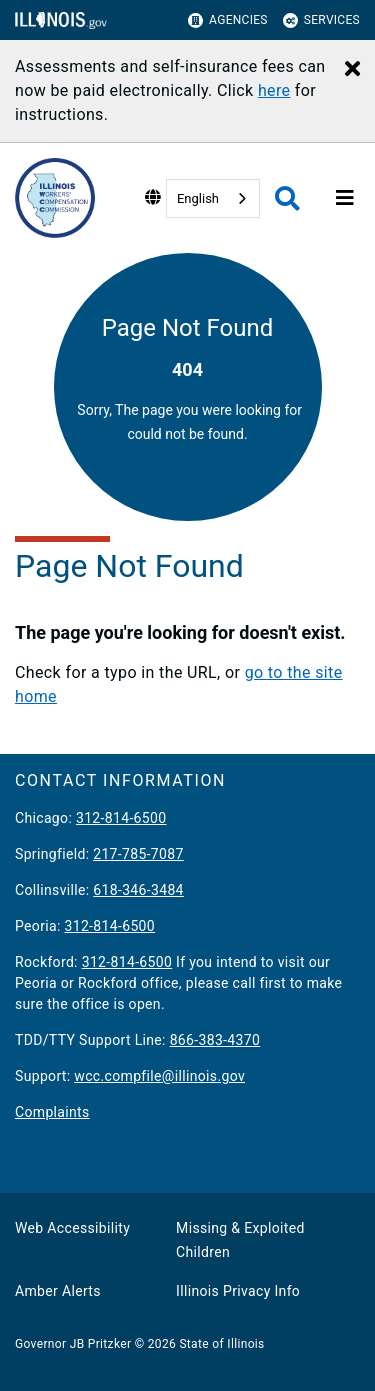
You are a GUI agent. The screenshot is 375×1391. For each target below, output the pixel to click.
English (198, 198)
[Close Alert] (352, 70)
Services (321, 20)
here (274, 90)
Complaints (52, 1112)
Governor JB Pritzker (73, 1344)
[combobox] (213, 198)
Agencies (228, 20)
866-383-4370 (215, 1040)
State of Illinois (221, 1344)
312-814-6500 (121, 818)
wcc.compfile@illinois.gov (159, 1076)
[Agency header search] (287, 198)
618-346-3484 (138, 890)
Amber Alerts (58, 1291)
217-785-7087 (138, 854)
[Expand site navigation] (345, 198)
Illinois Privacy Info (238, 1291)
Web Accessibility (72, 1228)
